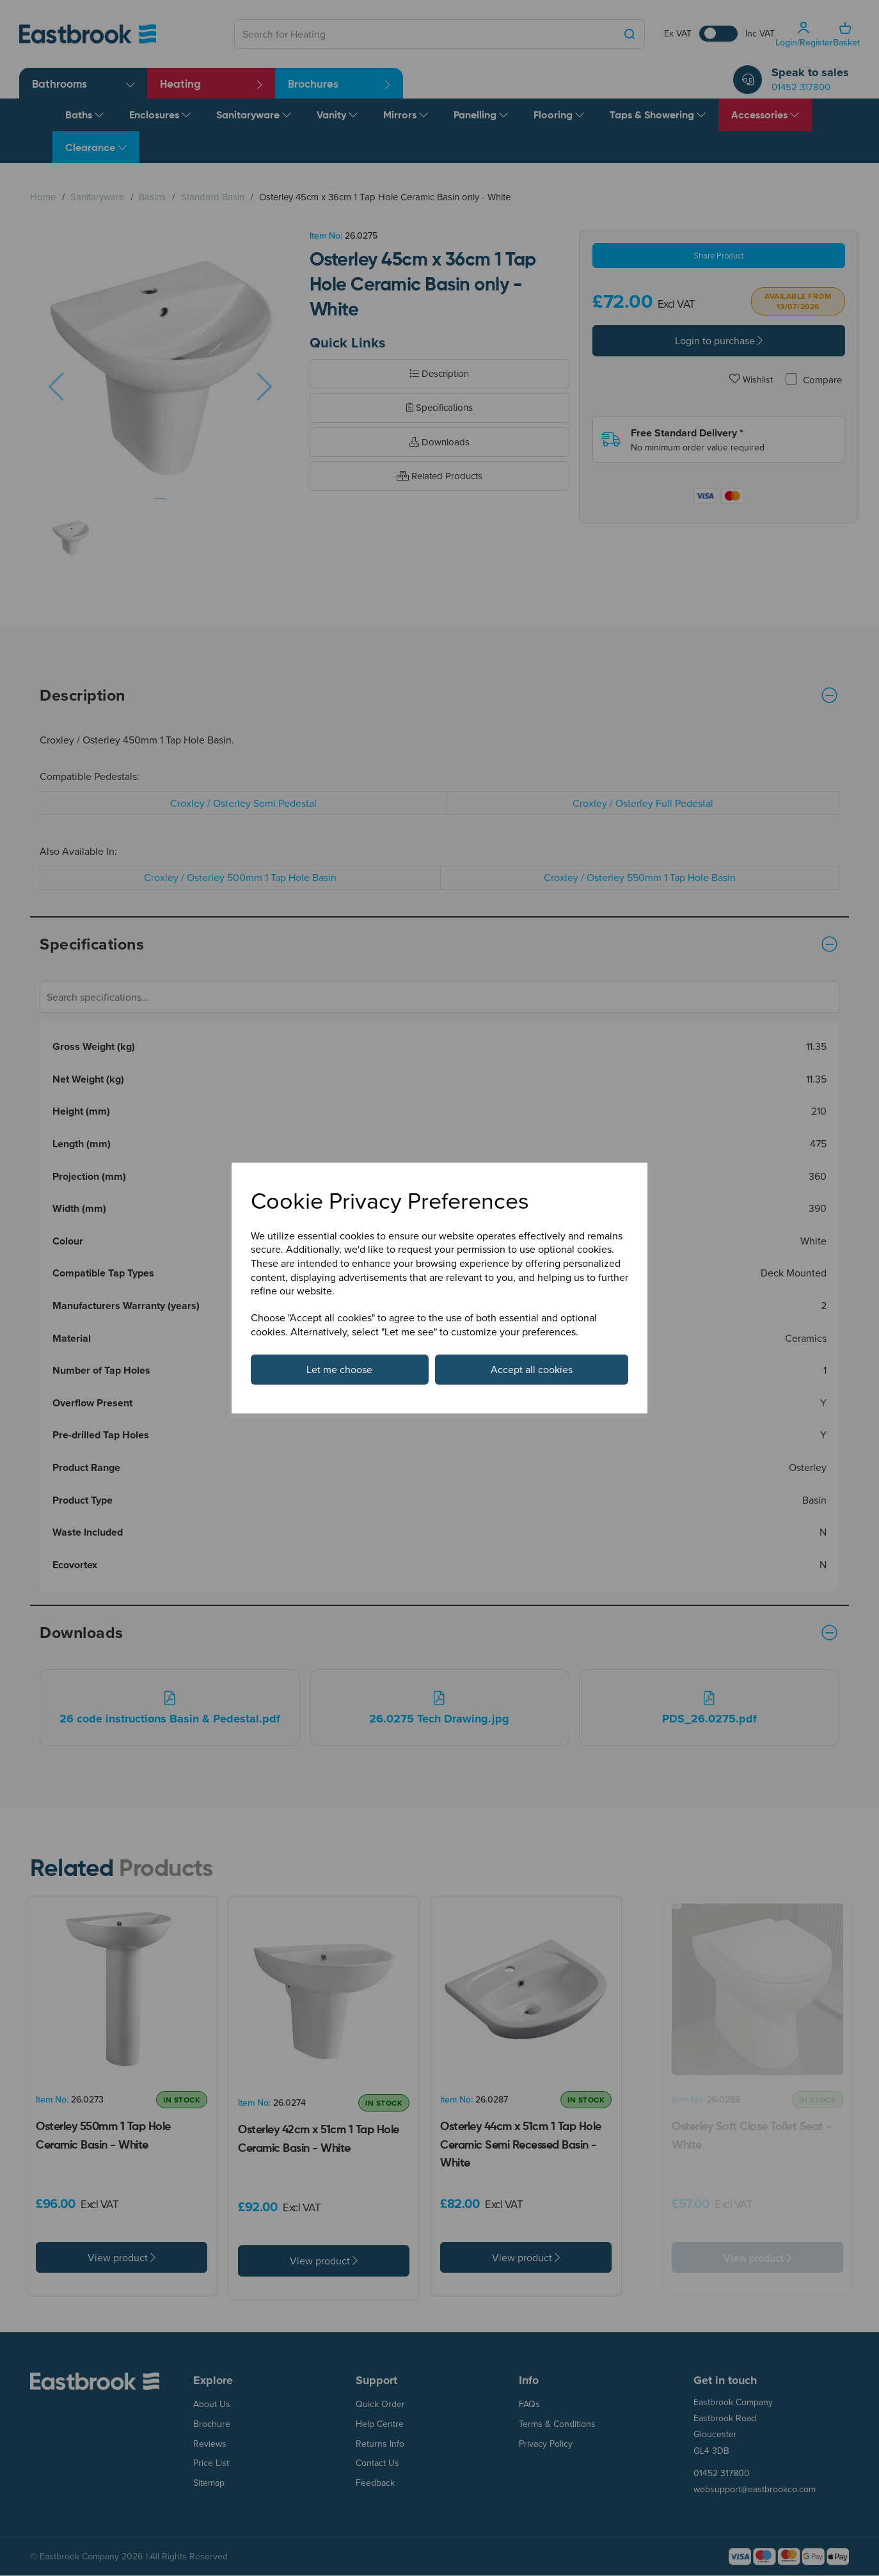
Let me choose (339, 1369)
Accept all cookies (532, 1369)
